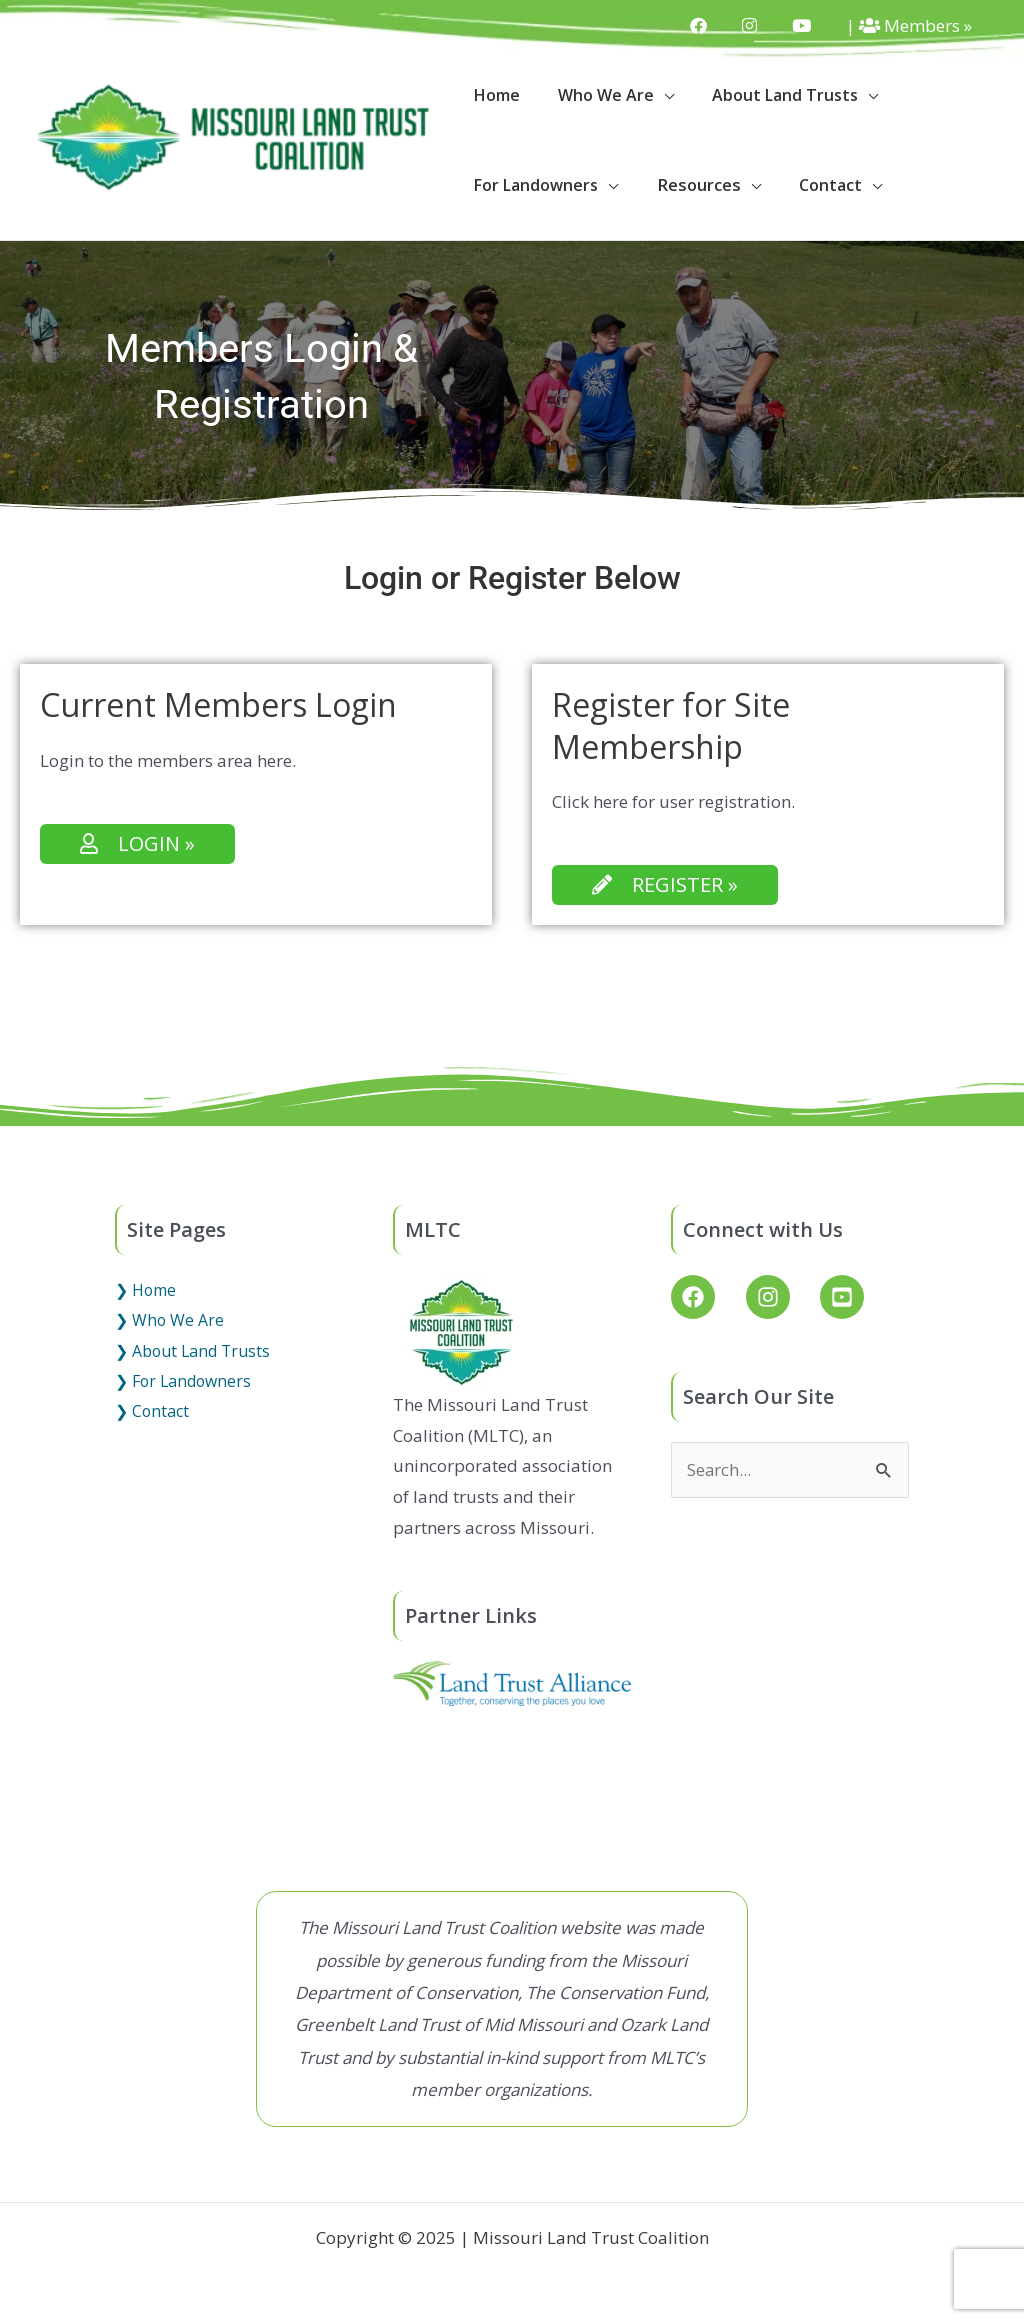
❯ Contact (152, 1413)
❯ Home (146, 1290)
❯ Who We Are (170, 1321)
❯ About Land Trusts (194, 1351)
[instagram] (781, 1297)
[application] (655, 95)
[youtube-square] (845, 1297)
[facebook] (706, 1297)
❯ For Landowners (184, 1382)
